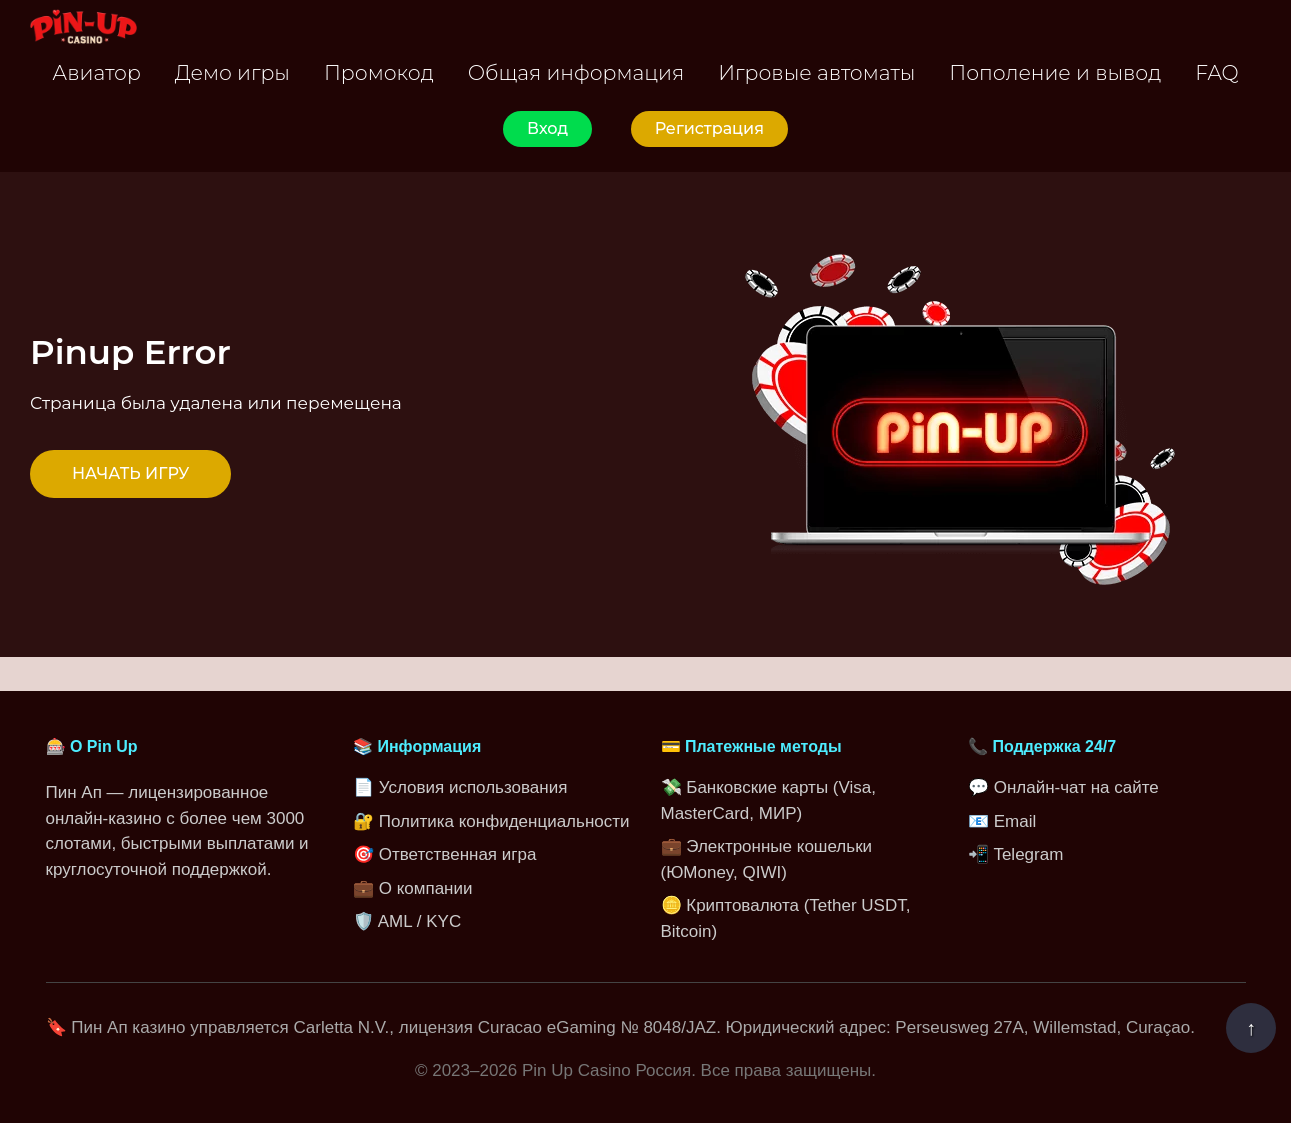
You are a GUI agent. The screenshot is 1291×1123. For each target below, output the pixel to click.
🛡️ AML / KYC (407, 921)
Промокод (379, 72)
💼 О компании (412, 888)
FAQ (1216, 72)
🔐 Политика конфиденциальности (491, 821)
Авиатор (96, 72)
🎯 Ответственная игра (444, 854)
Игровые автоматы (816, 72)
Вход (547, 128)
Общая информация (576, 72)
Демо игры (232, 72)
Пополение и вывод (1055, 72)
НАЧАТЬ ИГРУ (130, 473)
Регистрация (709, 128)
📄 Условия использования (460, 787)
